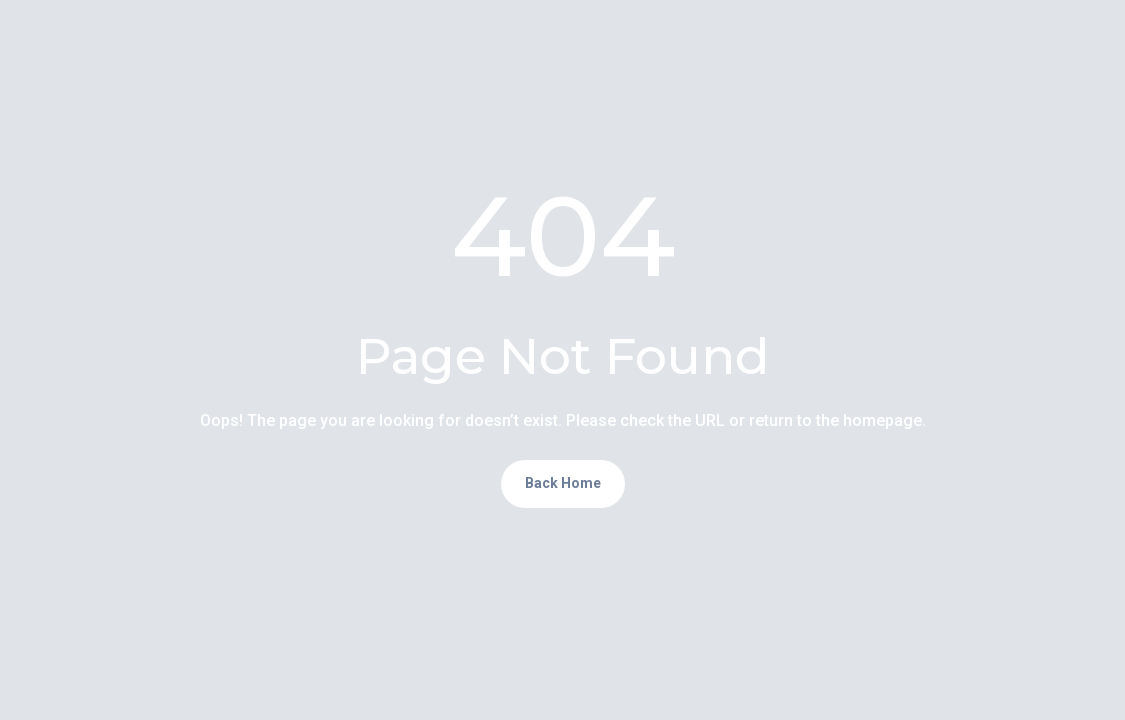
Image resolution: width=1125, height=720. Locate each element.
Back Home (563, 483)
